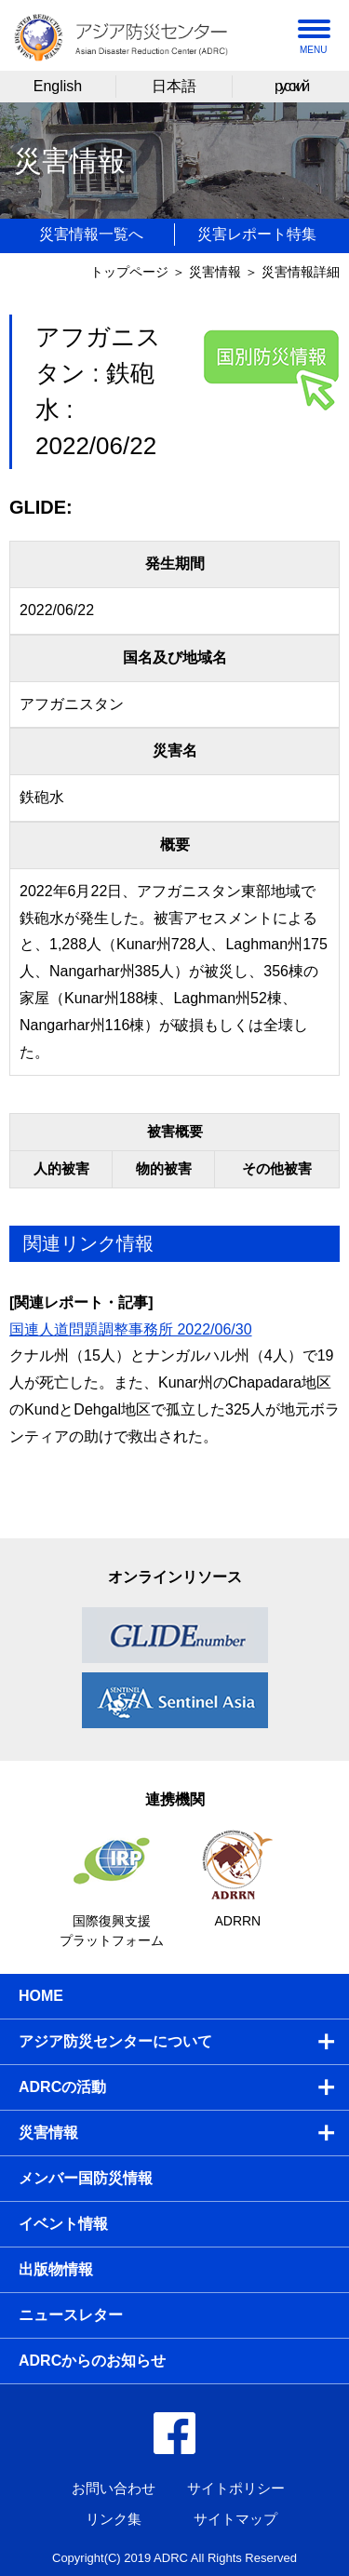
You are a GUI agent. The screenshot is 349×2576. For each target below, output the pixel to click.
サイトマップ (235, 2519)
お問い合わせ (113, 2488)
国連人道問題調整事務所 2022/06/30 (130, 1329)
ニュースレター (71, 2315)
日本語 (174, 86)
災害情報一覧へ (91, 234)
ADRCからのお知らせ (92, 2360)
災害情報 (215, 271)
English (58, 86)
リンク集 (113, 2519)
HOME (41, 1996)
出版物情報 (56, 2269)
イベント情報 (63, 2224)
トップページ (129, 271)
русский (291, 86)
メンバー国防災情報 (86, 2178)
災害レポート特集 (256, 234)
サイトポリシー (236, 2488)
